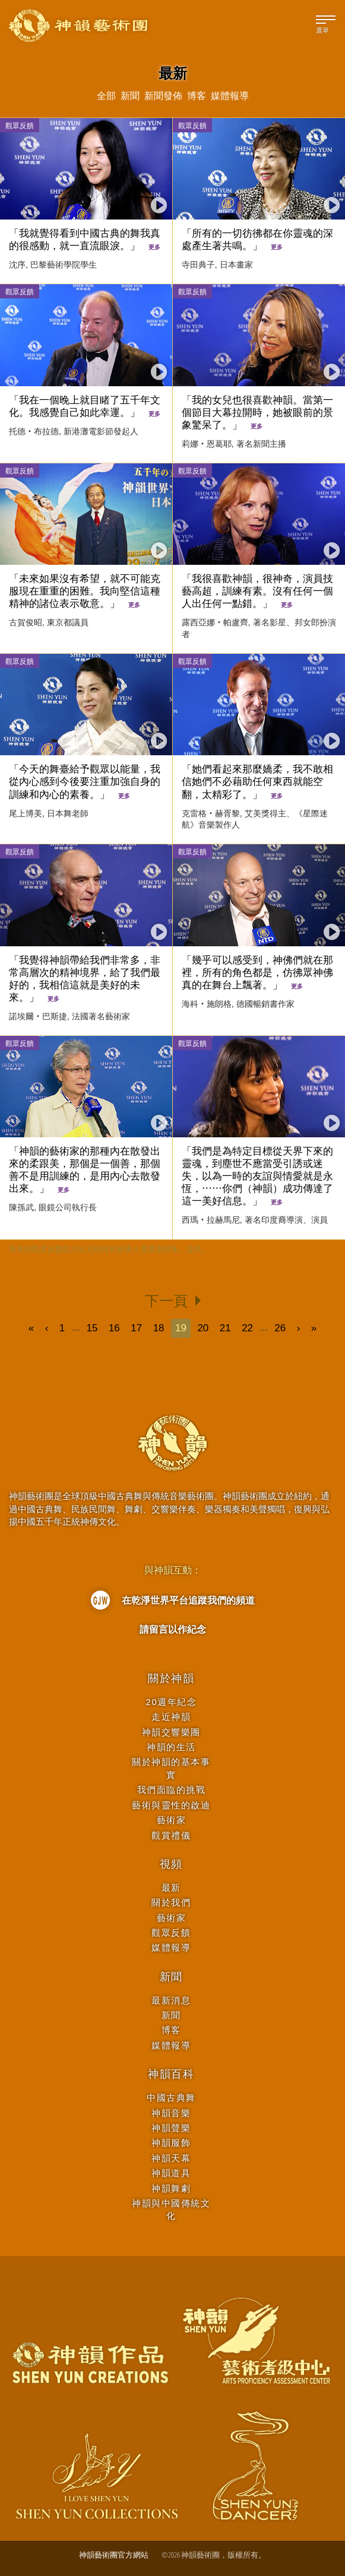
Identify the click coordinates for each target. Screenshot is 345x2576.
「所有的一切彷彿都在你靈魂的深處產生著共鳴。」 (257, 240)
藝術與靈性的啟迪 (171, 1805)
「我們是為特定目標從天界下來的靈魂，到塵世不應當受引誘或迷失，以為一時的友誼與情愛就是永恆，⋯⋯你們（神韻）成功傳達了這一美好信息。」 (257, 1176)
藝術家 (171, 1820)
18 (158, 1328)
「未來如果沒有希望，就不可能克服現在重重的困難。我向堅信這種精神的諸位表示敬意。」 (84, 591)
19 (180, 1328)
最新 (171, 1887)
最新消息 (171, 2000)
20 (202, 1328)
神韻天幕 (171, 2158)
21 (225, 1328)
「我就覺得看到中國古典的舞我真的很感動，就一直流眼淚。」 (84, 240)
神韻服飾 (171, 2143)
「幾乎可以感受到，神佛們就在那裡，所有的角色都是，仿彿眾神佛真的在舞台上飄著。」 (257, 973)
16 (114, 1328)
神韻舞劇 (171, 2188)
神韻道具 (171, 2173)
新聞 (171, 1977)
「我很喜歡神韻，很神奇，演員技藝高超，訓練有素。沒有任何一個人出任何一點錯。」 (257, 591)
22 (247, 1328)
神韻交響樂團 (171, 1732)
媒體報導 (171, 1947)
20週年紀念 (171, 1702)
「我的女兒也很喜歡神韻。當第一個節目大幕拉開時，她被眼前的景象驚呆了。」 (257, 413)
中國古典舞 (171, 2097)
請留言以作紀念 (173, 1629)
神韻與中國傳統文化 (171, 2209)
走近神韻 (171, 1717)
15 (92, 1328)
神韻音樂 (171, 2113)
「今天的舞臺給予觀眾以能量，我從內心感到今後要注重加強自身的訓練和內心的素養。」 (84, 782)
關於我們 (171, 1902)
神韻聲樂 (171, 2128)
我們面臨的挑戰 (171, 1790)
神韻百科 (171, 2074)
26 (280, 1328)
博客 (171, 2030)
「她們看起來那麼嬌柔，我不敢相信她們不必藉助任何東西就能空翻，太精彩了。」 (257, 782)
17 (136, 1328)
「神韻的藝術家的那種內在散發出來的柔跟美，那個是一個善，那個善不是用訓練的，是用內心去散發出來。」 (84, 1170)
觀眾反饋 (19, 125)
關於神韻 (171, 1678)
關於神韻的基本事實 (171, 1768)
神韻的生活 (171, 1747)
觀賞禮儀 (171, 1835)
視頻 (171, 1864)
